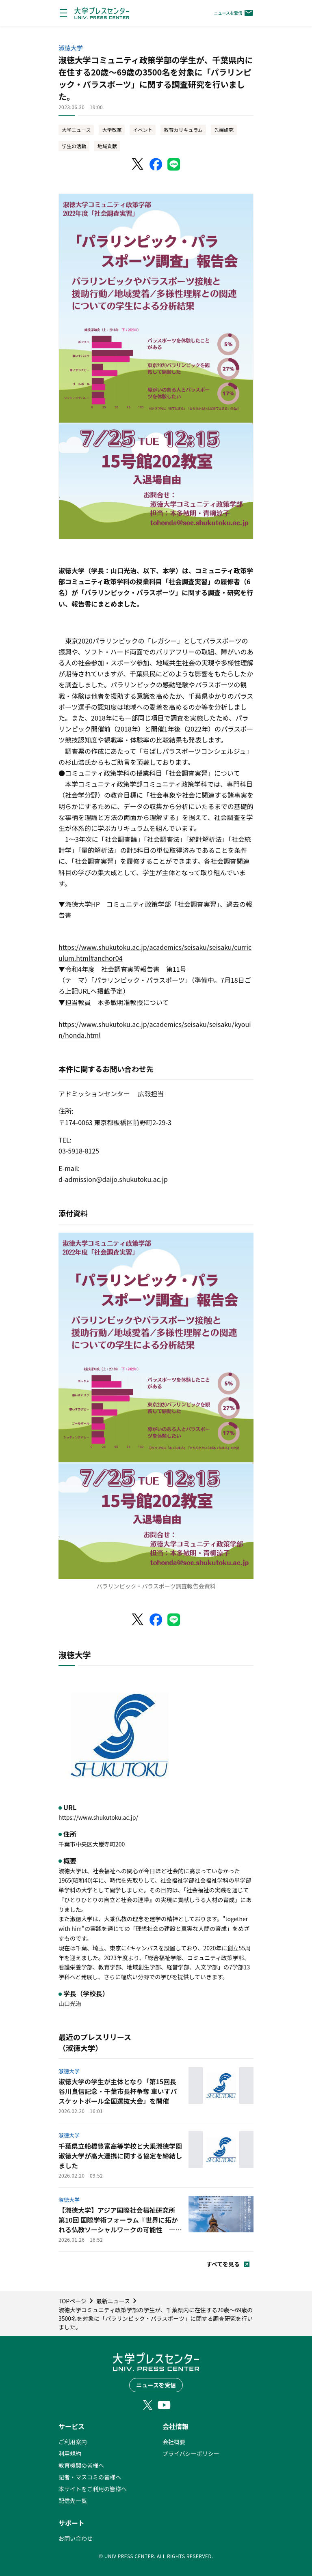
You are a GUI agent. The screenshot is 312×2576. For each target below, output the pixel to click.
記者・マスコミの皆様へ (89, 2477)
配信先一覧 (72, 2500)
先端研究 (224, 129)
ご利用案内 (72, 2442)
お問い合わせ (75, 2538)
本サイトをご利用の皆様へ (92, 2489)
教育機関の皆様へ (81, 2465)
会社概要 (173, 2442)
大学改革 (111, 129)
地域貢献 (107, 145)
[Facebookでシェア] (156, 164)
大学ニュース (76, 129)
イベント (142, 129)
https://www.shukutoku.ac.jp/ (98, 1817)
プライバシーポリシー (190, 2453)
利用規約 (69, 2453)
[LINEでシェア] (173, 164)
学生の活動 (74, 145)
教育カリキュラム (183, 129)
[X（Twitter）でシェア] (138, 164)
